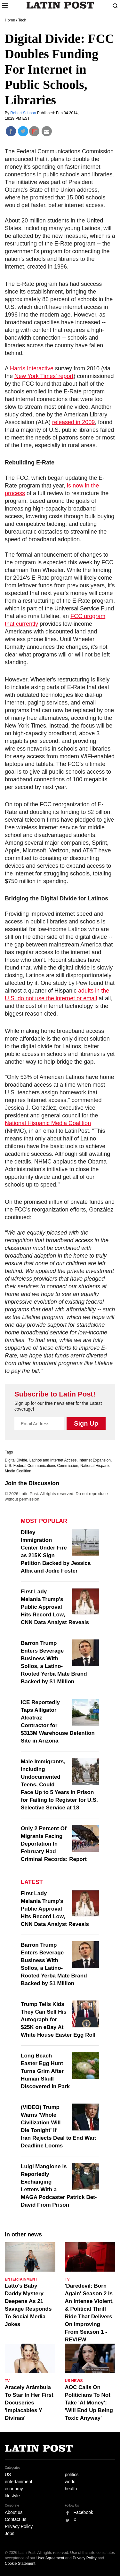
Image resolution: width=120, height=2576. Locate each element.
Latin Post (60, 5)
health (71, 2488)
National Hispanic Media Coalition (48, 1123)
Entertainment (21, 2279)
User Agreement (50, 2558)
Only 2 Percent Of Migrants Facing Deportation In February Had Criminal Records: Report (54, 1843)
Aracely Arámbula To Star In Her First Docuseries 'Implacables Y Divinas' (29, 2402)
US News (74, 2381)
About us (13, 2512)
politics (72, 2474)
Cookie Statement (20, 2563)
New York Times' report (44, 376)
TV (67, 2279)
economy (14, 2488)
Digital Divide (16, 1460)
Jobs (9, 2533)
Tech (22, 20)
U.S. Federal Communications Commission (41, 1465)
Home (10, 20)
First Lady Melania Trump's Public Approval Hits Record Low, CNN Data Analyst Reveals (55, 1607)
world (70, 2481)
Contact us (15, 2519)
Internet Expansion (95, 1460)
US (8, 2474)
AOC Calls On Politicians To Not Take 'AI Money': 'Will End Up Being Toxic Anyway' (89, 2402)
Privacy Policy (19, 2526)
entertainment (18, 2481)
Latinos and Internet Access (52, 1460)
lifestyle (12, 2495)
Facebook (83, 2512)
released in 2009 (73, 422)
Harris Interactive (31, 368)
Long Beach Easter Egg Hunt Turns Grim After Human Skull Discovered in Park (45, 2071)
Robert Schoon (23, 113)
